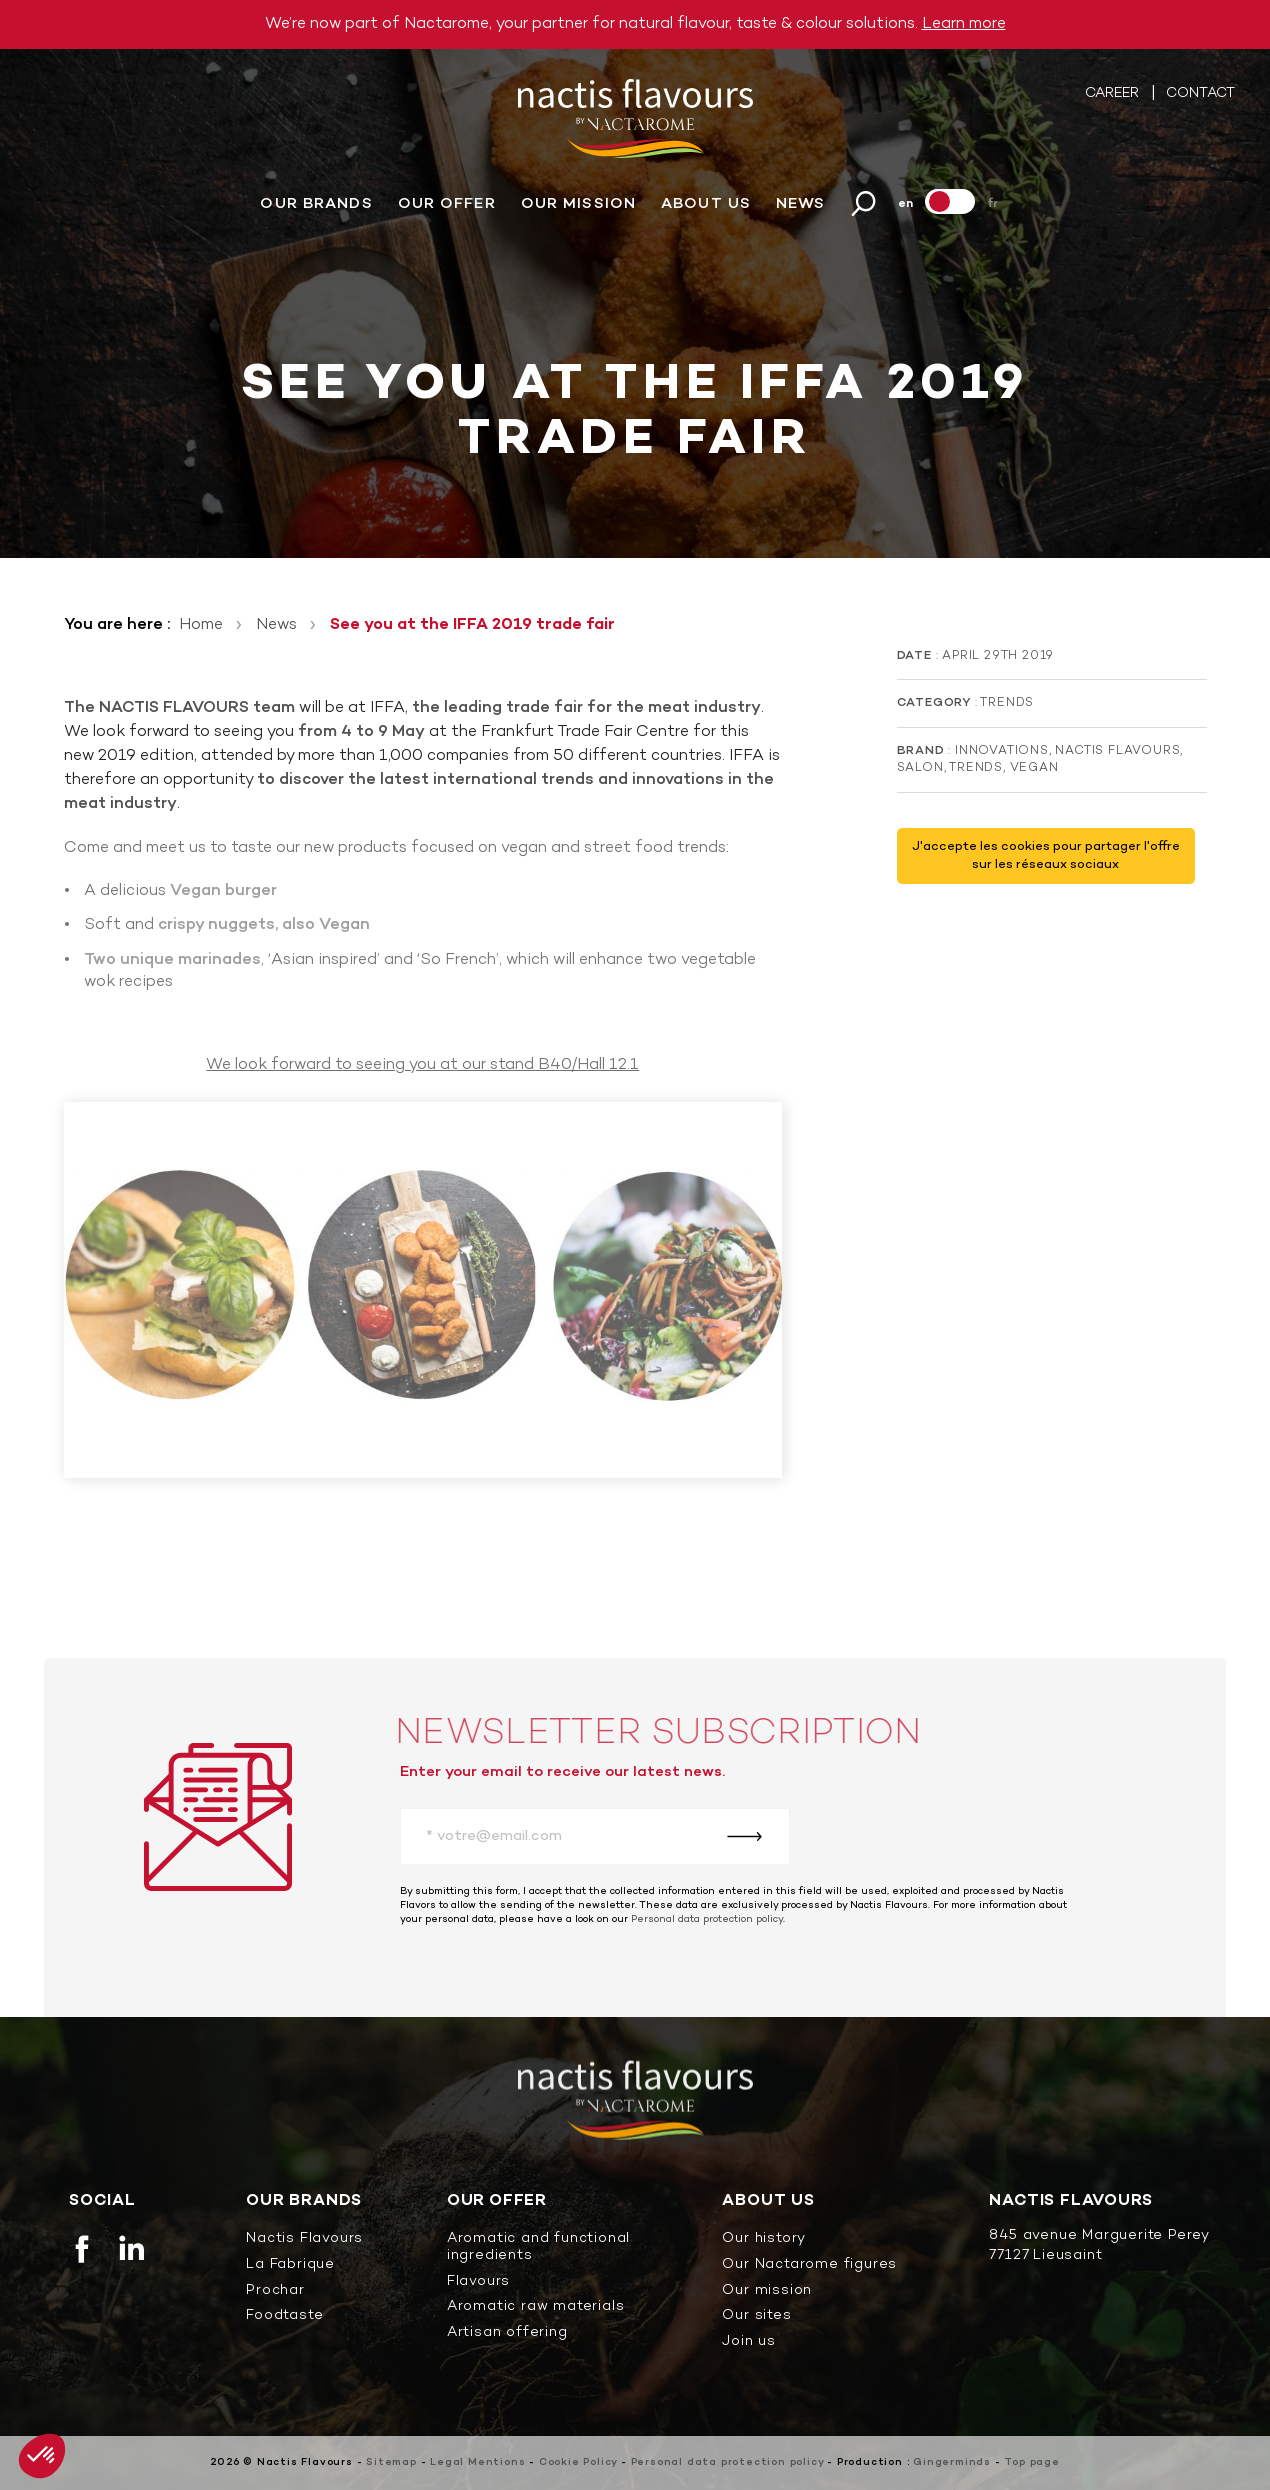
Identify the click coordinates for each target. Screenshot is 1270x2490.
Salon (920, 768)
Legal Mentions (477, 2462)
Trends (1007, 703)
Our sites (756, 2316)
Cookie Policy (578, 2462)
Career (1114, 94)
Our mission (578, 205)
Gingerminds (952, 2462)
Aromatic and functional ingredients (538, 2248)
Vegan (1034, 768)
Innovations (1002, 751)
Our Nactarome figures (809, 2265)
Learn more (964, 24)
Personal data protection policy (707, 1919)
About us (706, 205)
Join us (749, 2342)
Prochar (275, 2291)
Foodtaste (284, 2316)
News (800, 205)
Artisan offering (507, 2333)
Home (201, 625)
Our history (764, 2239)
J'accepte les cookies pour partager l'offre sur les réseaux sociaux (1046, 856)
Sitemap (391, 2462)
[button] (42, 2456)
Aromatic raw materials (536, 2307)
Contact (1200, 94)
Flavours (478, 2282)
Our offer (447, 205)
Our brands (316, 205)
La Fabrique (290, 2265)
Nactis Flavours (1117, 751)
